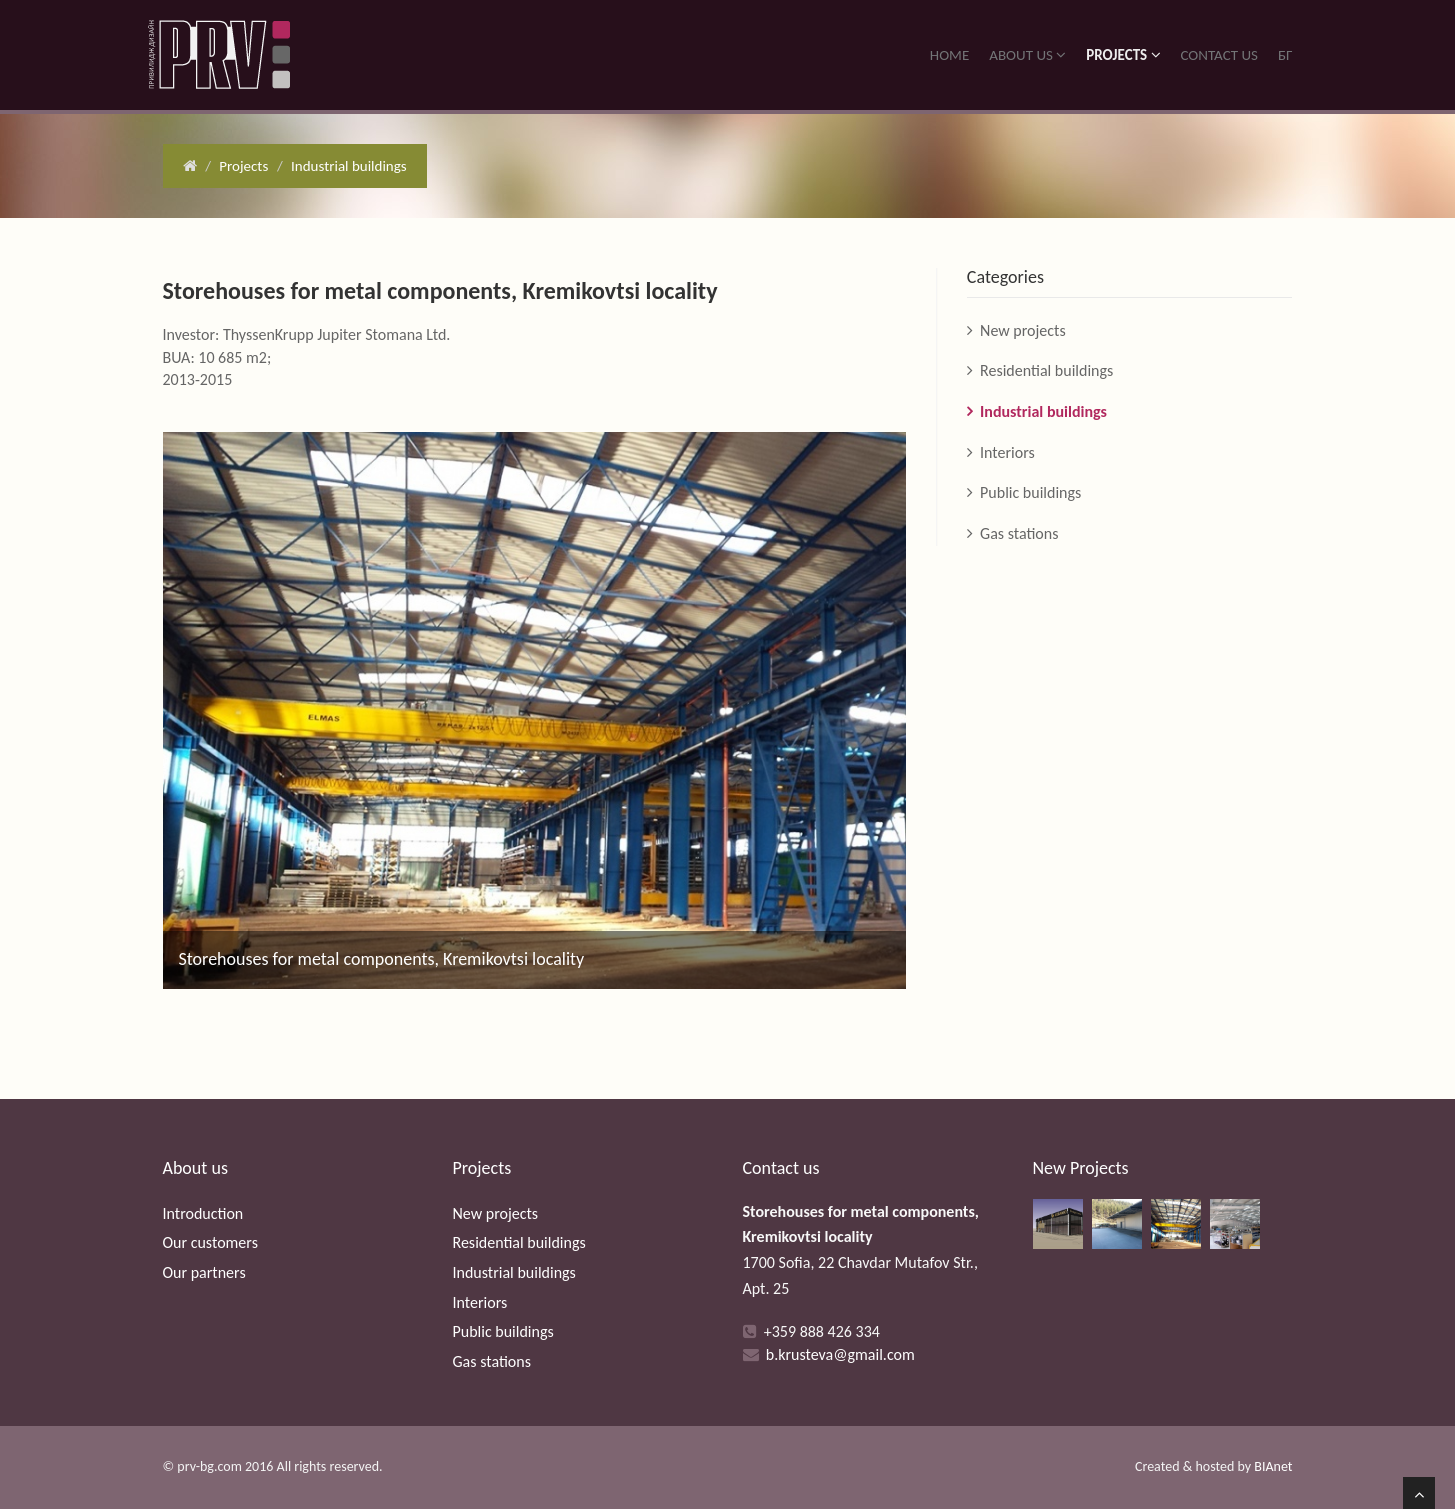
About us (1027, 55)
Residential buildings (1046, 370)
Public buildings (1030, 492)
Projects (1123, 55)
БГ (1285, 55)
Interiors (1007, 452)
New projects (1023, 330)
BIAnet (1273, 1466)
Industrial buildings (349, 166)
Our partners (204, 1272)
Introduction (203, 1213)
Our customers (210, 1242)
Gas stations (1019, 533)
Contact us (1219, 55)
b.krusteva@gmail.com (840, 1354)
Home (949, 55)
